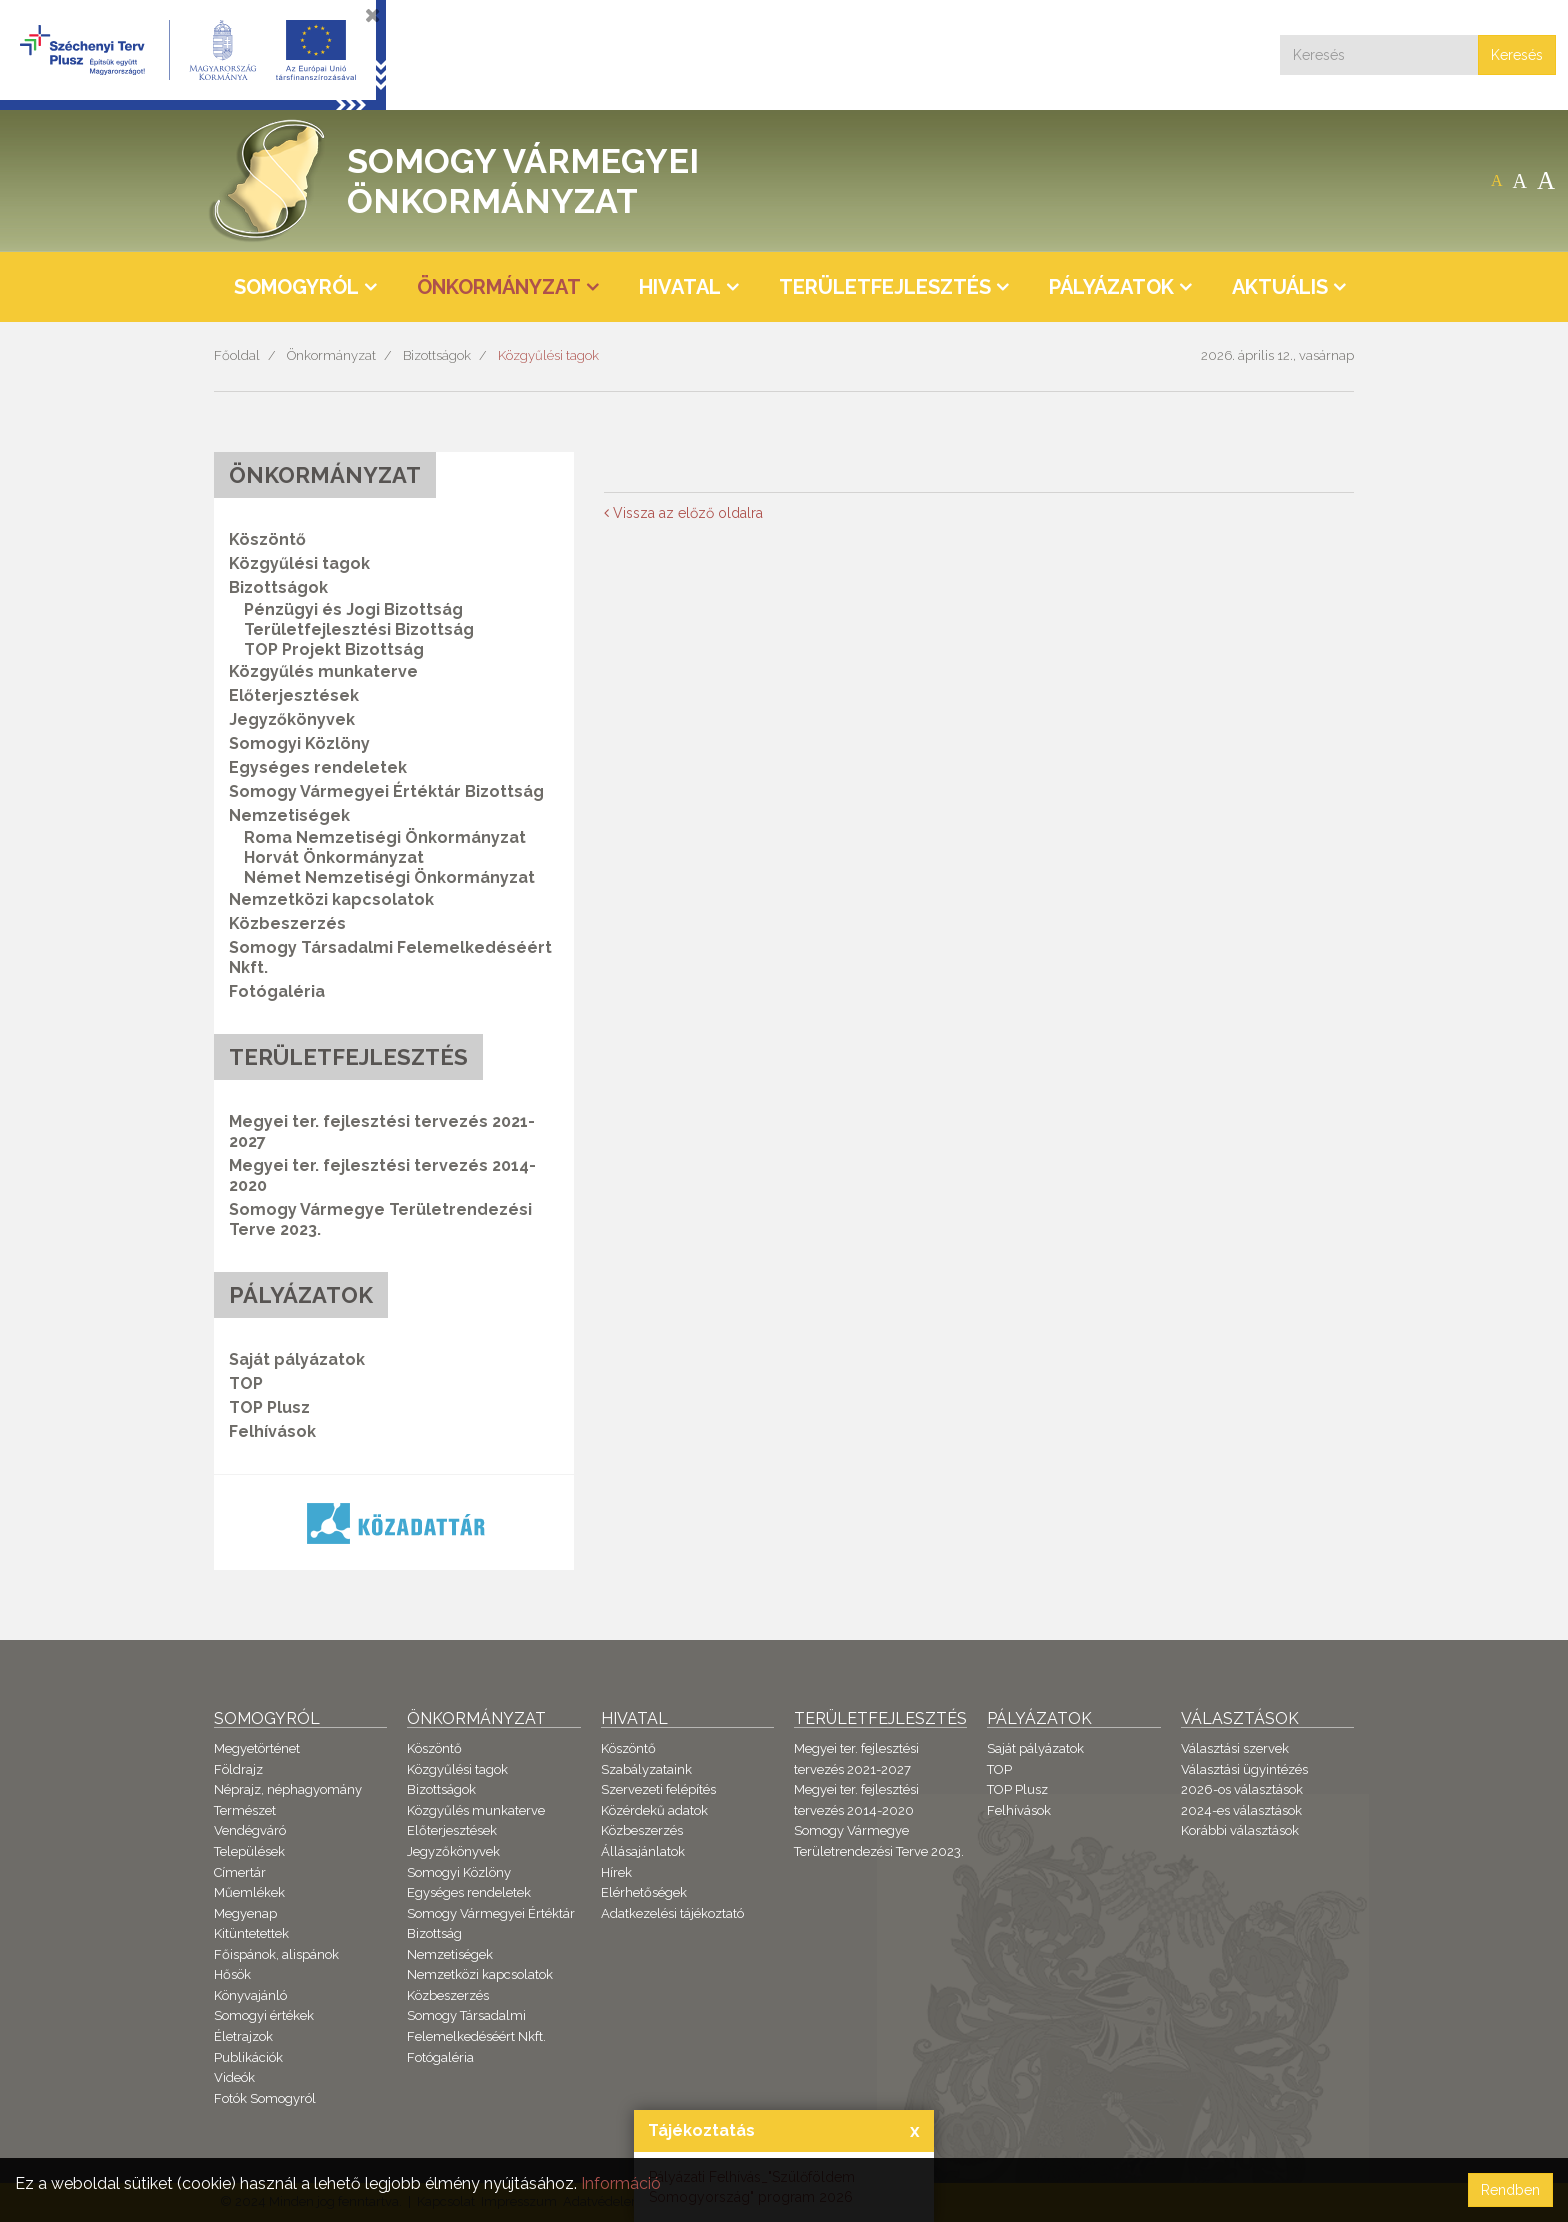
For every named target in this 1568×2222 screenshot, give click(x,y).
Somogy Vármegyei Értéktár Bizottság (386, 791)
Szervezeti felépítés (658, 1789)
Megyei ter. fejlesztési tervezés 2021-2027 (382, 1131)
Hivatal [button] (680, 287)
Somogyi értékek (264, 2015)
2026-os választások (1242, 1789)
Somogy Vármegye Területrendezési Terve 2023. (380, 1219)
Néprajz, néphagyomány (288, 1789)
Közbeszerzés (287, 923)
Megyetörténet (257, 1748)
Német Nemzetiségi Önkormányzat (389, 877)
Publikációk (248, 2057)
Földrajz (238, 1769)
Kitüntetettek (251, 1933)
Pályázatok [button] (1111, 287)
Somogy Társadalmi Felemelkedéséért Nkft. (390, 957)
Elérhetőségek (644, 1892)
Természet (245, 1810)
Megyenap (245, 1913)
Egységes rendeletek (318, 767)
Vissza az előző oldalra (683, 513)
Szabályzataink (646, 1769)
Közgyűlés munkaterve (323, 671)
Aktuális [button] (1280, 287)
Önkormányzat (331, 355)
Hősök (232, 1974)
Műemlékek (249, 1892)
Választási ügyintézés (1244, 1769)
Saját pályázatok (297, 1359)
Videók (234, 2077)
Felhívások (272, 1431)
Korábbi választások (1240, 1830)
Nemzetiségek (450, 1954)
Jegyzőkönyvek (292, 719)
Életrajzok (243, 2036)
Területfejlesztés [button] (885, 287)
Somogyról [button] (296, 287)
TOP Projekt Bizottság (334, 649)
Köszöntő (267, 539)
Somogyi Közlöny (299, 743)
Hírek (616, 1872)
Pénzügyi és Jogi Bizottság (353, 609)
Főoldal (237, 355)
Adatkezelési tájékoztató (672, 1913)
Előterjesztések (294, 695)
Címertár (240, 1872)
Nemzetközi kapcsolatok (331, 899)
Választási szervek (1235, 1748)
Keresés (1517, 55)
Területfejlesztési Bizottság (359, 629)
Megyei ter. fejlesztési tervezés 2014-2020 (382, 1175)
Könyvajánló (250, 1995)
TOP (246, 1383)
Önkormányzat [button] (499, 287)
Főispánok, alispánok (276, 1954)
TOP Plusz (269, 1407)
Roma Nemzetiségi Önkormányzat (385, 837)
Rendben (1510, 2190)
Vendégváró (250, 1830)
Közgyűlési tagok (548, 355)
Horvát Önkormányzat (334, 857)
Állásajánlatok (643, 1851)
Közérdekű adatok (654, 1810)
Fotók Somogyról (265, 2098)
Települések (249, 1851)
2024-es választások (1241, 1810)
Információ (621, 2183)
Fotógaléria (277, 991)
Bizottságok (437, 355)
